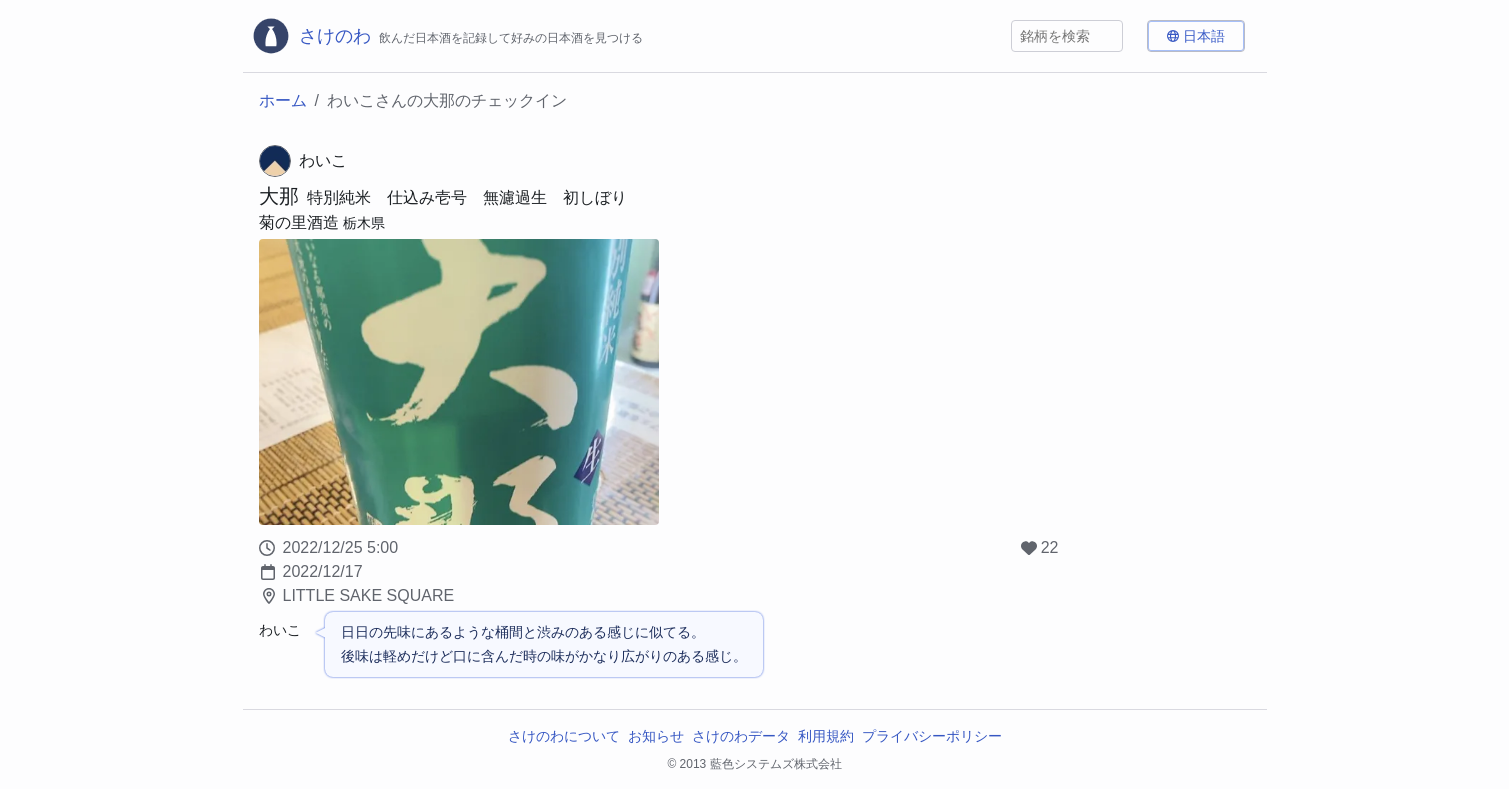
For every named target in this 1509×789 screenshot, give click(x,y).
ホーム (283, 100)
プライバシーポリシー (932, 736)
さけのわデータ (741, 736)
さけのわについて (564, 736)
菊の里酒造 (299, 222)
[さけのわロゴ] (447, 36)
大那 (279, 196)
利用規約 (826, 736)
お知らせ (656, 736)
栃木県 (364, 223)
